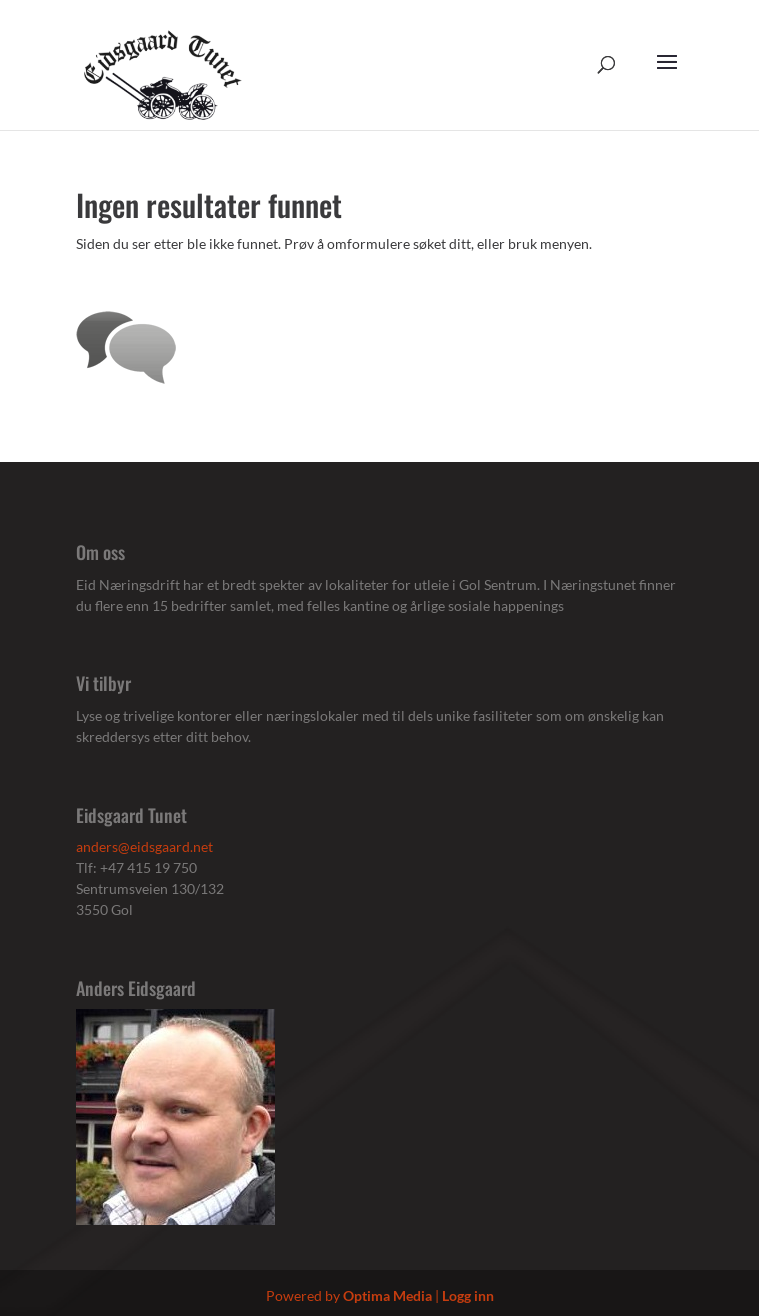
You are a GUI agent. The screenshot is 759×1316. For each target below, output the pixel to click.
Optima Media (387, 1295)
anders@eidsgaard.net (144, 846)
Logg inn (468, 1295)
